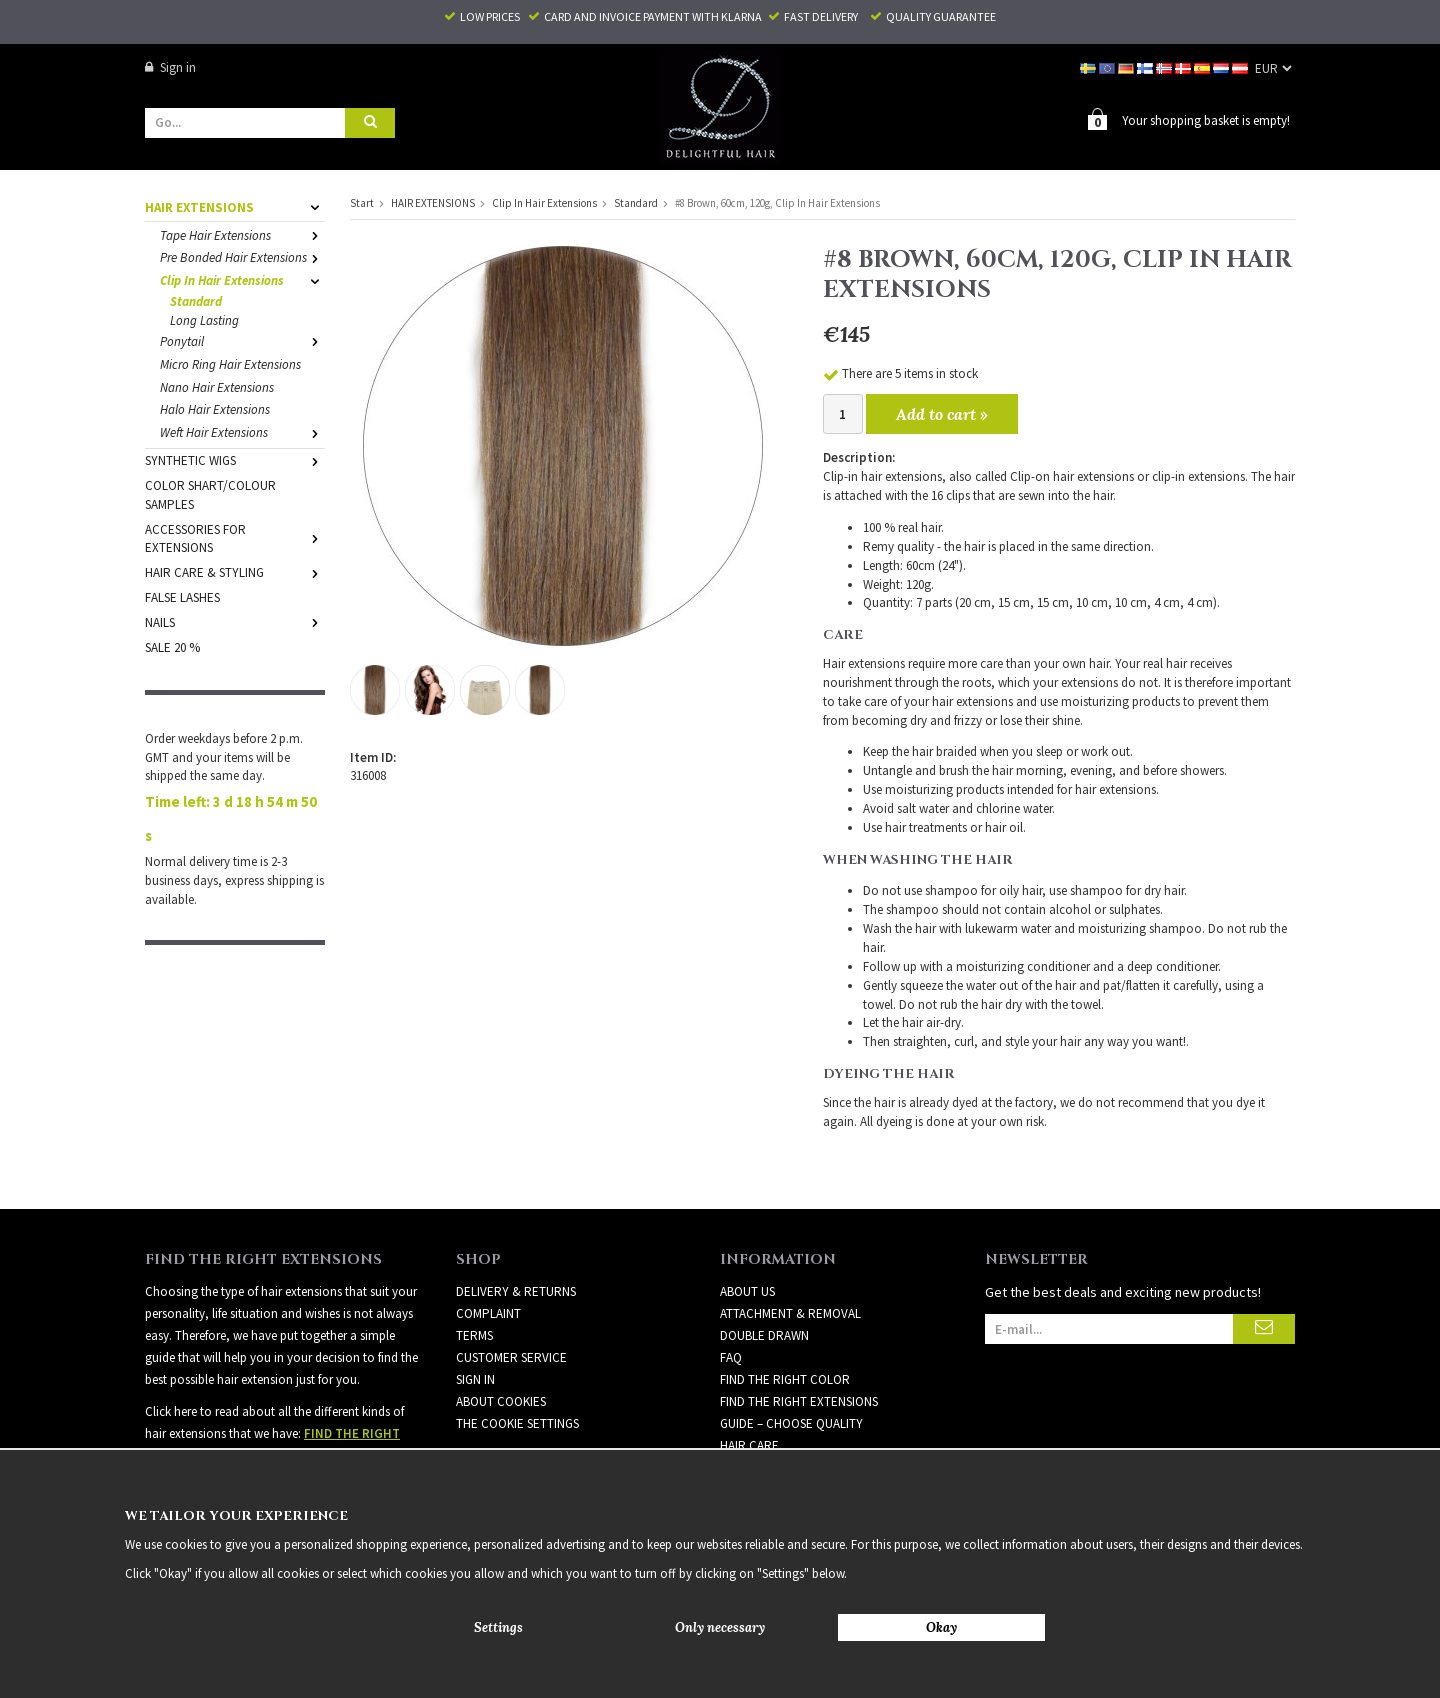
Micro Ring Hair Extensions (230, 363)
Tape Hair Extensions (242, 234)
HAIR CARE (749, 1444)
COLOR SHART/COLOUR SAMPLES (210, 494)
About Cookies (501, 1400)
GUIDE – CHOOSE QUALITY (791, 1422)
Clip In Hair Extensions (242, 279)
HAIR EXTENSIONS (235, 206)
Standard (196, 300)
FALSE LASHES (182, 596)
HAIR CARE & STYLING (235, 571)
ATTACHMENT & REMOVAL (790, 1312)
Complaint (488, 1312)
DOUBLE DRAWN (764, 1334)
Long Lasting (204, 319)
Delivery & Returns (516, 1290)
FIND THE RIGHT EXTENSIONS (799, 1400)
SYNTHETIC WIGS (235, 459)
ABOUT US (747, 1290)
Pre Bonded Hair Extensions (242, 256)
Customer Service (511, 1356)
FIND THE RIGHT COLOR (785, 1378)
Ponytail (242, 340)
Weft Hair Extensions (242, 431)
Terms (474, 1334)
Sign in (170, 67)
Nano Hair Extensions (217, 386)
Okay (941, 1627)
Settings (498, 1627)
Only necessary (720, 1627)
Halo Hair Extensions (215, 408)
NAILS (235, 621)
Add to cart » (942, 413)
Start (362, 202)
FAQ (731, 1356)
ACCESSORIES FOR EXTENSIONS (235, 538)
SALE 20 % (172, 646)
